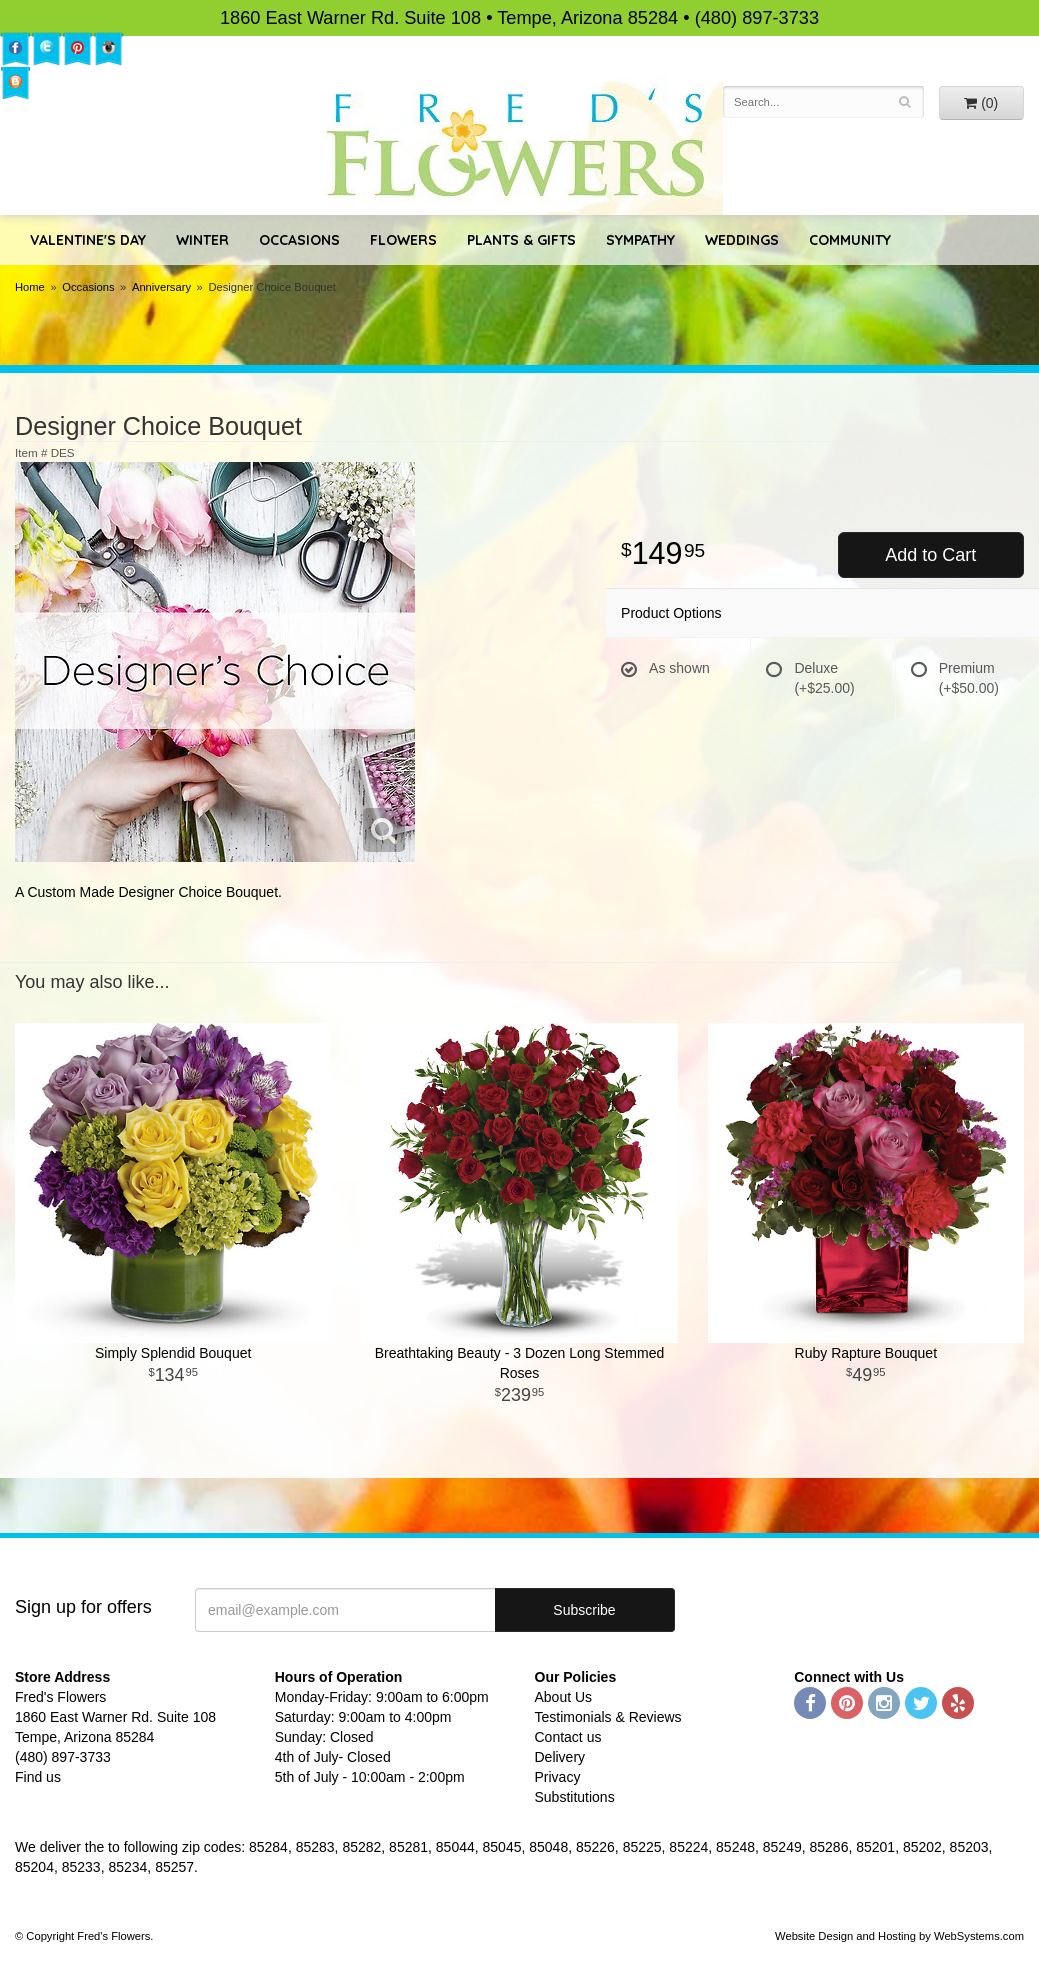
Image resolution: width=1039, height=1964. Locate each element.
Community (850, 240)
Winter (202, 240)
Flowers (403, 240)
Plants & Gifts (521, 240)
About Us (564, 1697)
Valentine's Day (88, 240)
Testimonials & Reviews (608, 1717)
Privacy (558, 1777)
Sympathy (640, 240)
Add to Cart (930, 555)
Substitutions (575, 1797)
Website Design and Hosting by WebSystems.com (899, 1936)
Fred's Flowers (519, 145)
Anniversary (161, 287)
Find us (38, 1777)
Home (30, 287)
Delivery (560, 1757)
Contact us (568, 1737)
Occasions (299, 240)
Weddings (742, 240)
